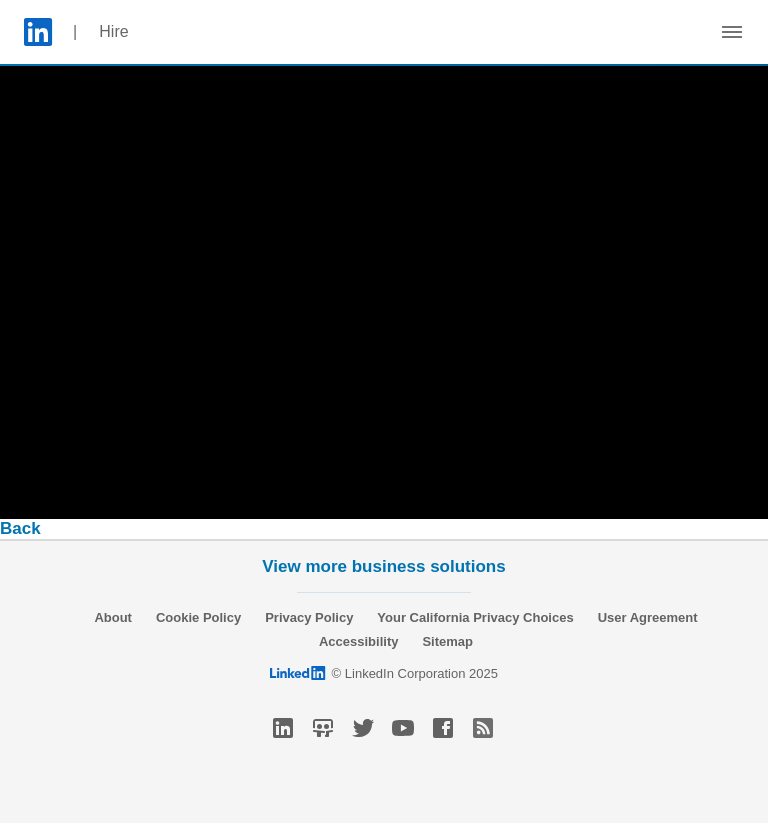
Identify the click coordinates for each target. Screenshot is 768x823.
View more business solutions (383, 566)
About (113, 617)
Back (20, 528)
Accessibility (359, 641)
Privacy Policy (309, 617)
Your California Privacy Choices (475, 617)
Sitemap (447, 641)
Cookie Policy (198, 617)
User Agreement (648, 617)
